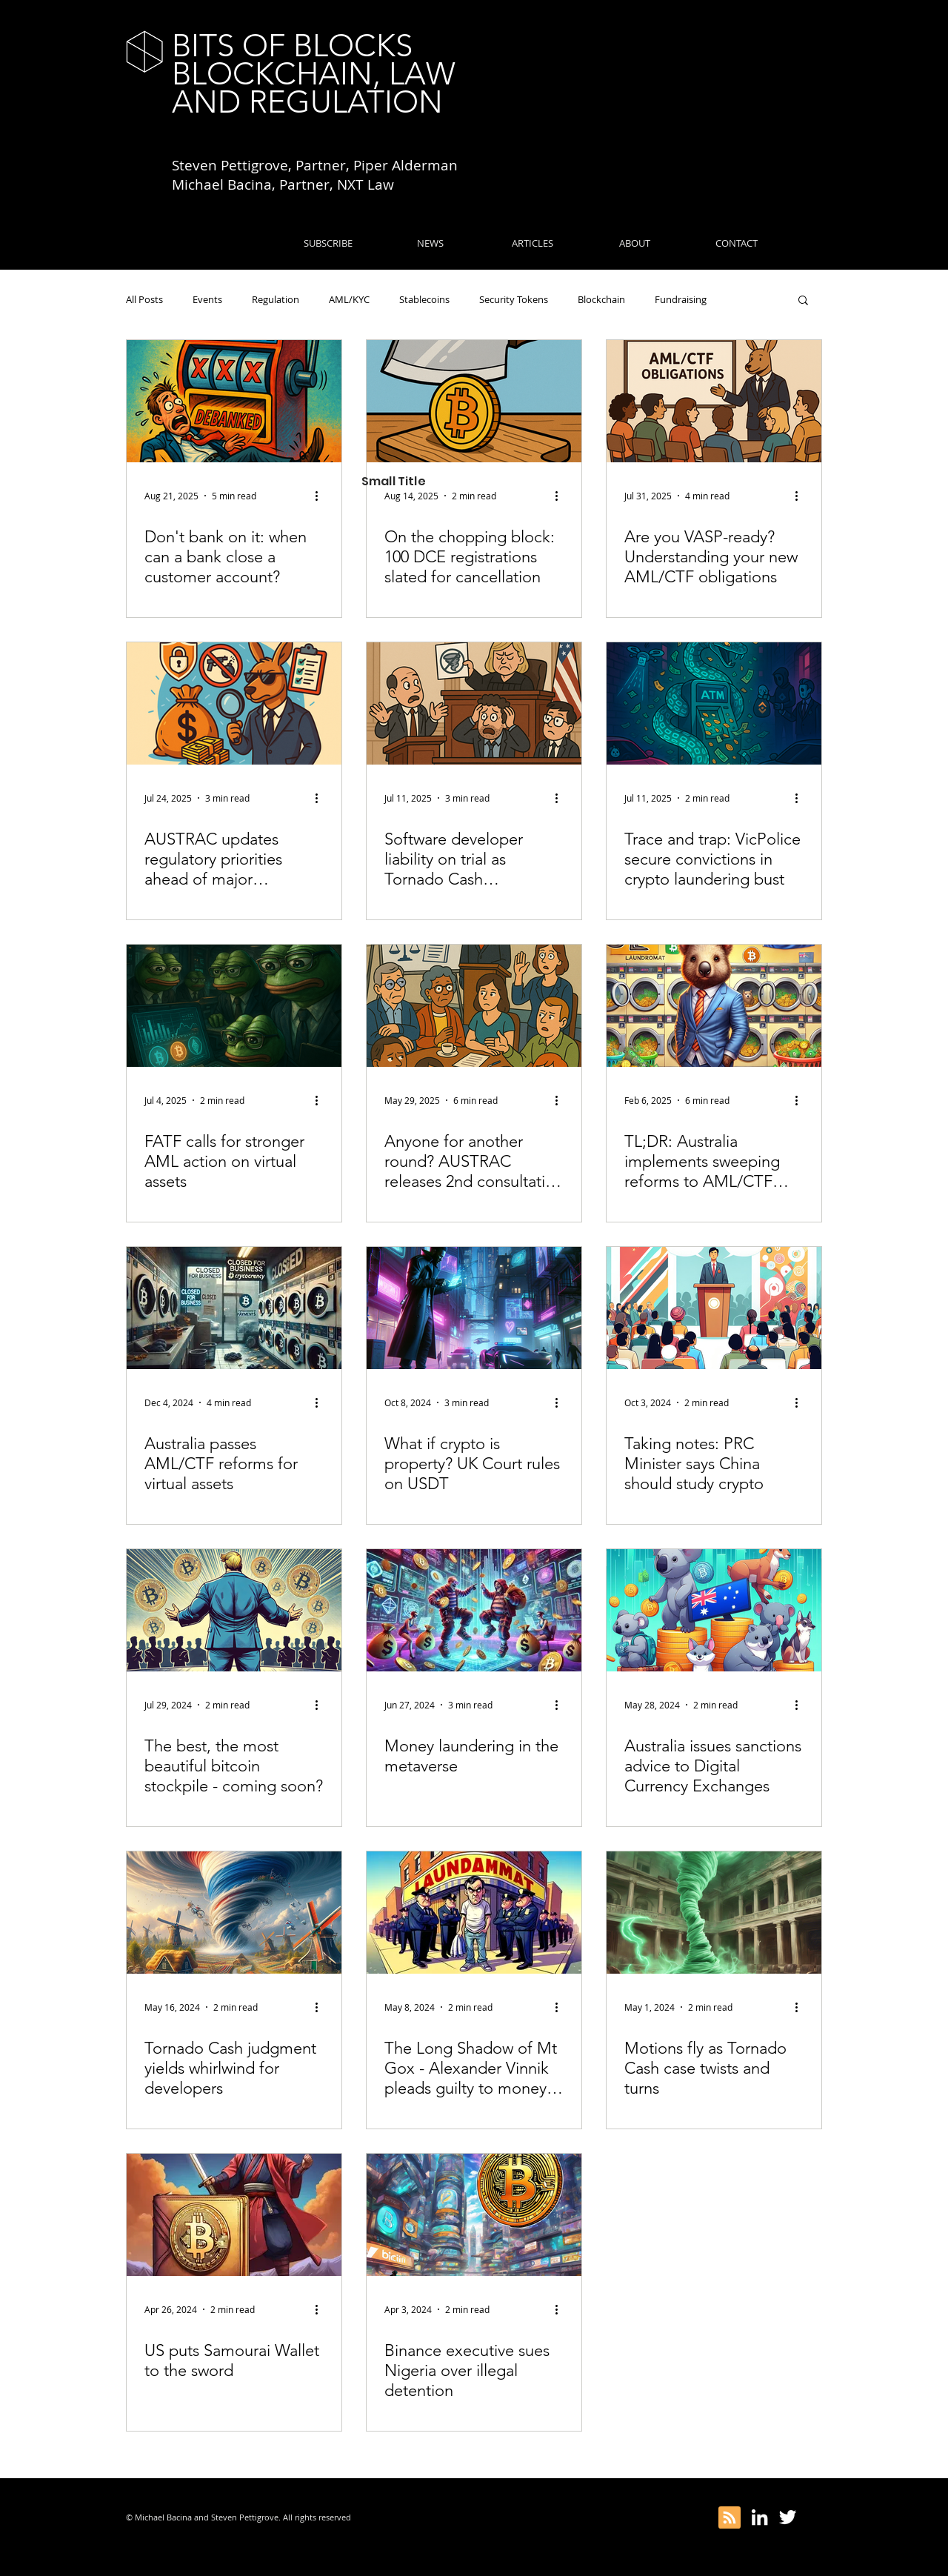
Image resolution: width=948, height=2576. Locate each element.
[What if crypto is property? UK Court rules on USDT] (474, 1308)
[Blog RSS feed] (729, 2518)
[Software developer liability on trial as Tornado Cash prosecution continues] (474, 703)
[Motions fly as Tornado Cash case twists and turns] (714, 1912)
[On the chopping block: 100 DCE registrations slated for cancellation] (474, 401)
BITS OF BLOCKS (292, 45)
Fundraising (681, 299)
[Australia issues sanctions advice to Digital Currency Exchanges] (714, 1610)
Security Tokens (513, 299)
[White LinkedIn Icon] (759, 2517)
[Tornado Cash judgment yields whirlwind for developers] (234, 1912)
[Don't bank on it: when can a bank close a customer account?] (234, 401)
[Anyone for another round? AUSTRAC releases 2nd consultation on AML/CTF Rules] (474, 1006)
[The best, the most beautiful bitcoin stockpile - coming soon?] (234, 1610)
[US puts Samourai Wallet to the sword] (234, 2215)
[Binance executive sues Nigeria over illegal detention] (474, 2215)
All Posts (144, 299)
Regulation (275, 299)
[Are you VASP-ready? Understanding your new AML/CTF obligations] (714, 401)
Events (207, 299)
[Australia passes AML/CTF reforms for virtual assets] (234, 1308)
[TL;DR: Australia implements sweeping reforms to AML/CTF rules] (714, 1006)
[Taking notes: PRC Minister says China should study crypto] (714, 1308)
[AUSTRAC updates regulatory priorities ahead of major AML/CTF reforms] (234, 703)
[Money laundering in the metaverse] (474, 1610)
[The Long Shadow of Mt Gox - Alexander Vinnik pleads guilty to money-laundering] (474, 1912)
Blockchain (601, 299)
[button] (803, 301)
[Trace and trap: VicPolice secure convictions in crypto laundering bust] (714, 703)
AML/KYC (349, 299)
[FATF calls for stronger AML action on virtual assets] (234, 1006)
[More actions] (321, 496)
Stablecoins (424, 299)
